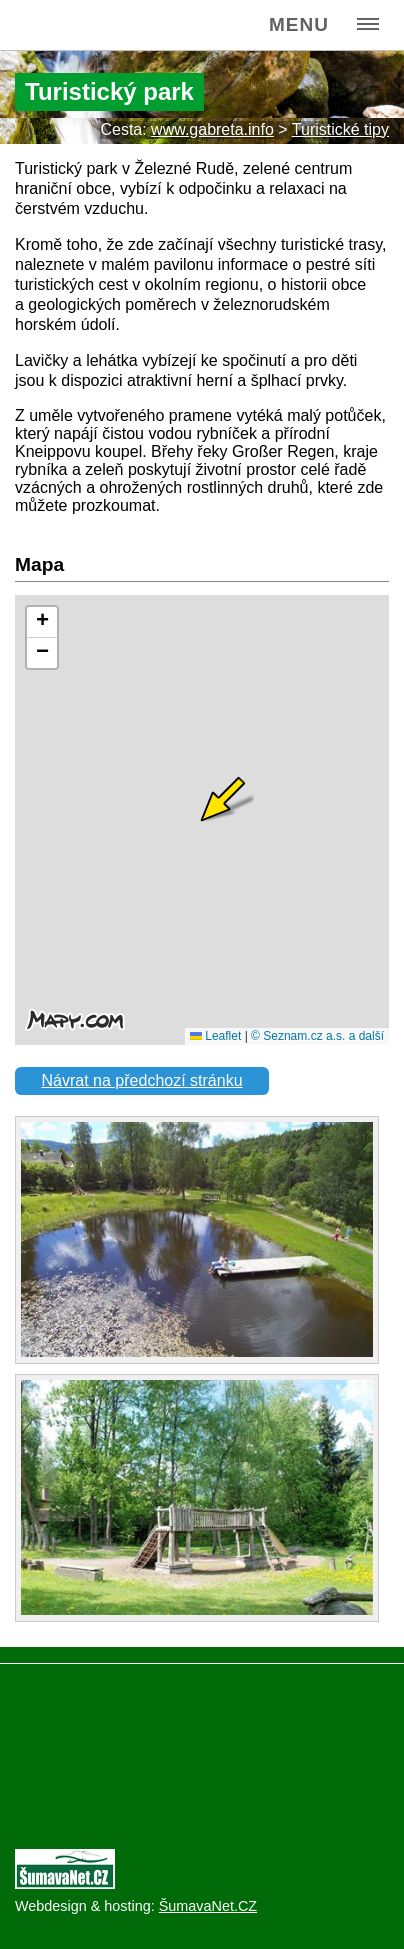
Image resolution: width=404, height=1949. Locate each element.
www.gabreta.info (212, 129)
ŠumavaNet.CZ (208, 1906)
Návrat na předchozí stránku (142, 1080)
